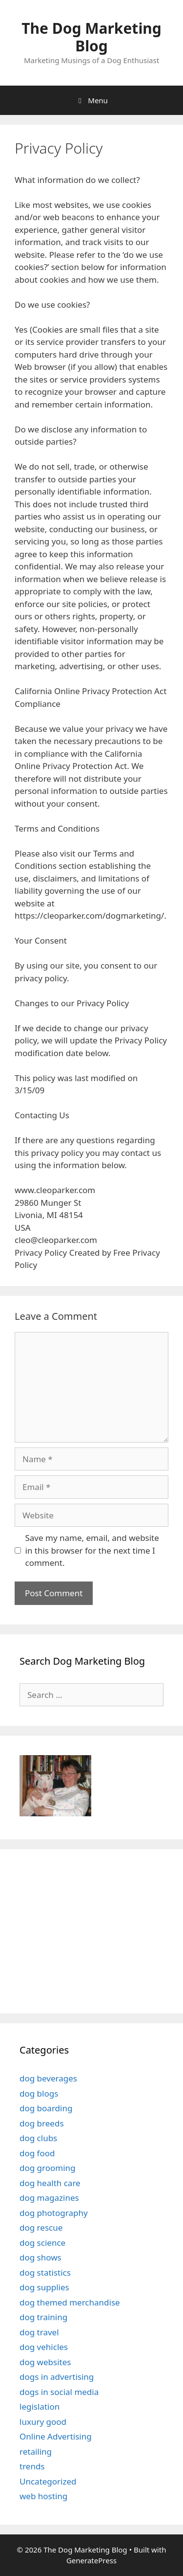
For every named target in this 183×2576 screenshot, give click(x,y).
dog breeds (42, 2123)
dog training (43, 2317)
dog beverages (48, 2078)
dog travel (39, 2332)
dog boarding (46, 2108)
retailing (36, 2451)
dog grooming (48, 2167)
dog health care (50, 2183)
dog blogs (39, 2093)
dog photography (54, 2212)
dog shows (40, 2257)
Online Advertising (56, 2436)
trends (32, 2466)
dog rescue (41, 2227)
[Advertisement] (81, 1930)
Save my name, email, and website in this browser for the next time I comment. (92, 1550)
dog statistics (45, 2272)
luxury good (43, 2421)
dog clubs (38, 2138)
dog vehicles (44, 2346)
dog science (42, 2242)
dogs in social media (59, 2391)
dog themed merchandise (70, 2302)
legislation (40, 2406)
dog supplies (44, 2287)
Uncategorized (48, 2481)
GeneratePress (91, 2560)
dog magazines (49, 2197)
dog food (37, 2153)
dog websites (45, 2362)
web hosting (43, 2496)
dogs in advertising (57, 2376)
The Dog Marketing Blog (91, 37)
